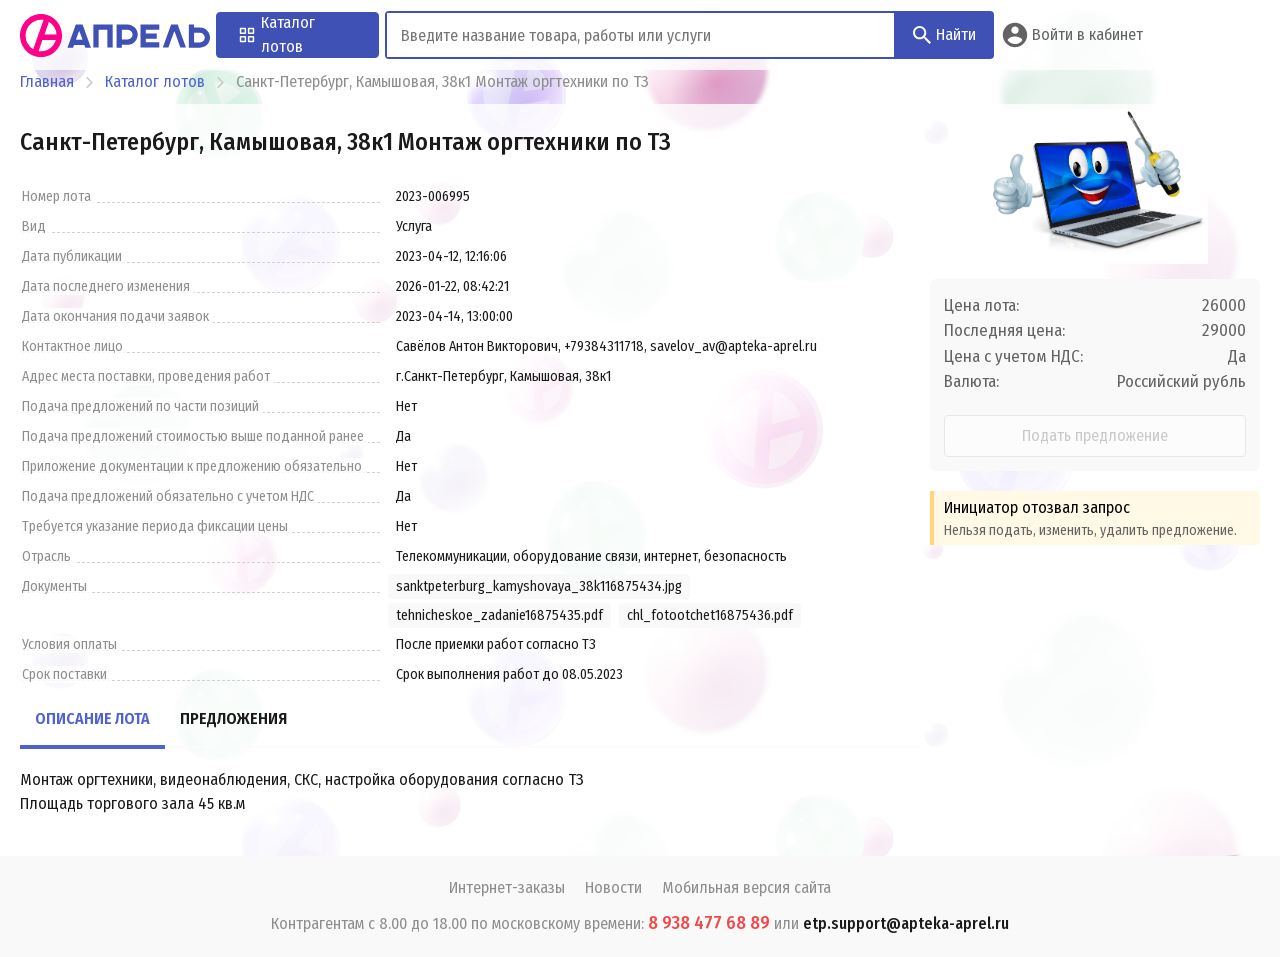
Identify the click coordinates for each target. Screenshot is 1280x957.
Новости (613, 887)
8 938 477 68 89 (709, 923)
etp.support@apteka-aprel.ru (906, 923)
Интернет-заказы (507, 887)
